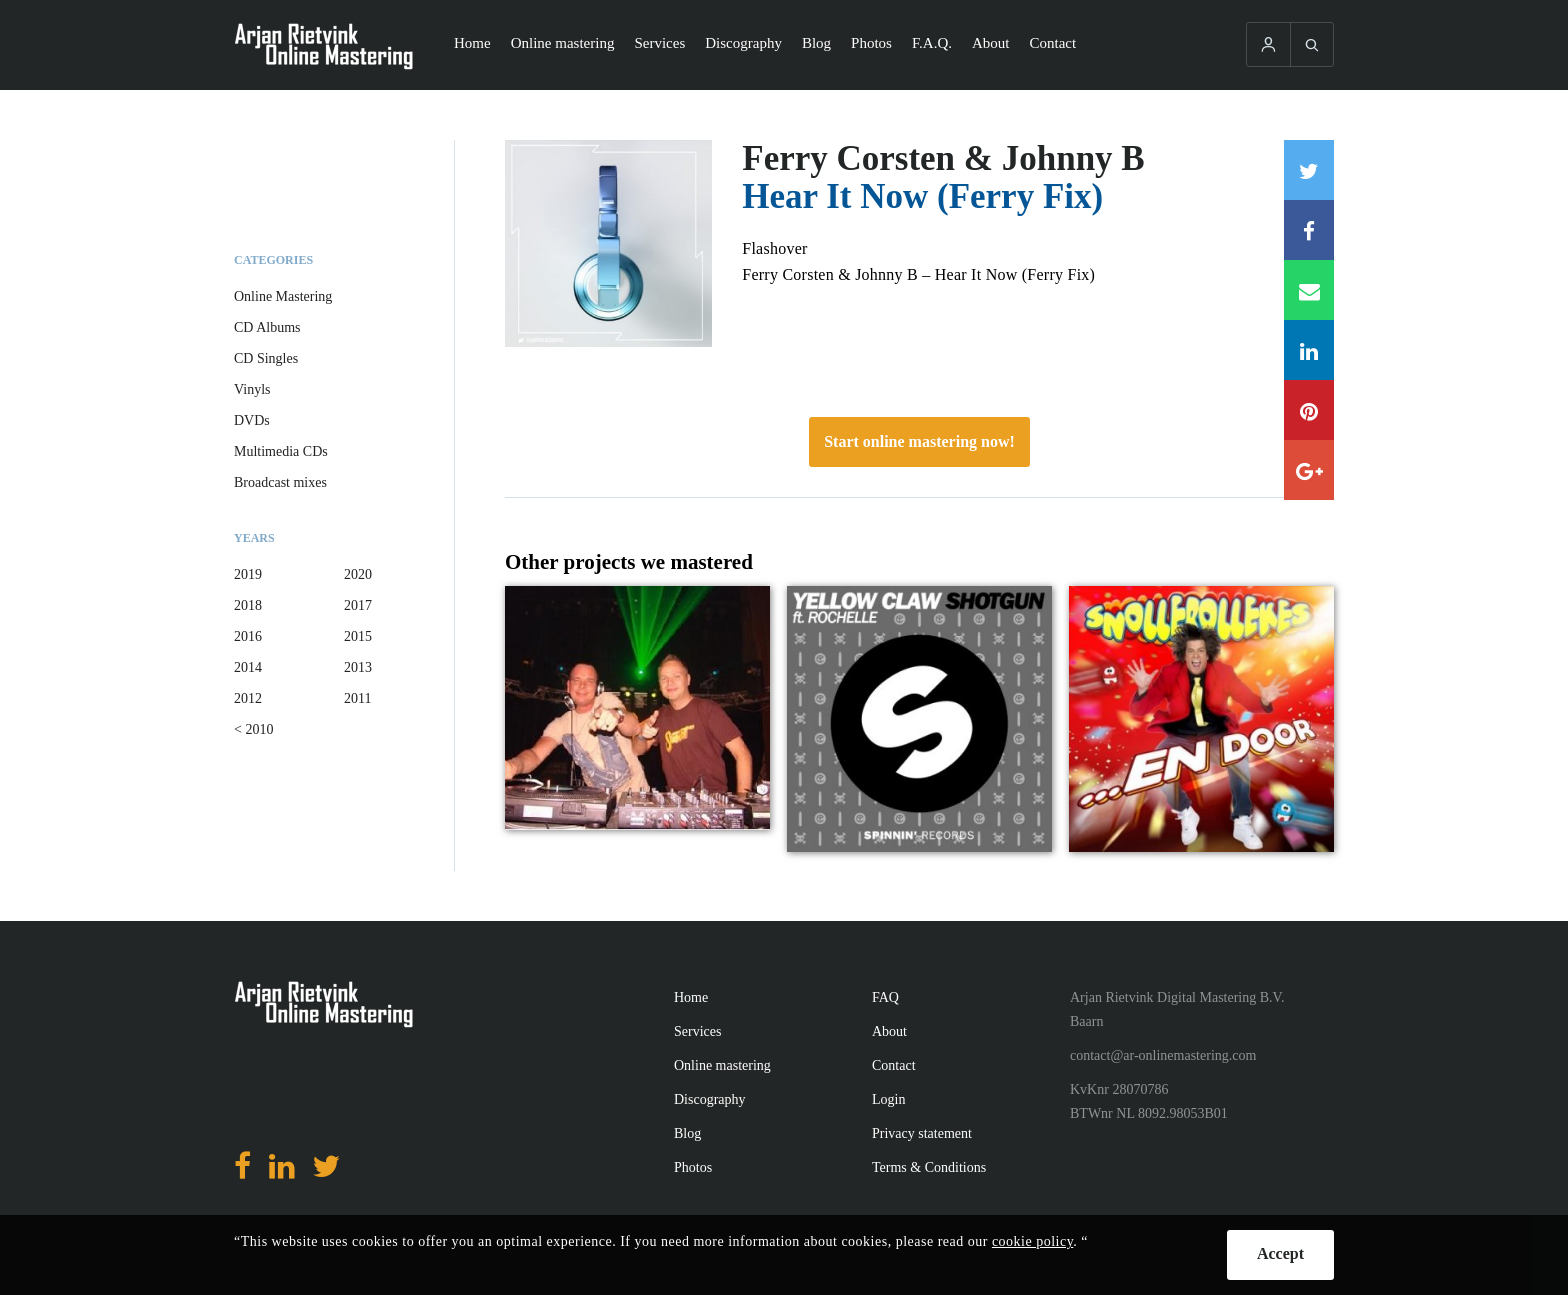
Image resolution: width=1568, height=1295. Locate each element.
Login (888, 1099)
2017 (358, 605)
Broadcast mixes (280, 482)
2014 (248, 667)
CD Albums (267, 327)
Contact (1053, 43)
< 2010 (253, 729)
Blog (816, 43)
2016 (248, 636)
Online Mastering (283, 296)
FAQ (885, 997)
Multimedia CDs (281, 451)
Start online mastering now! (919, 441)
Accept (1280, 1253)
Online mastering (563, 43)
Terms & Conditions (929, 1167)
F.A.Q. (932, 43)
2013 (358, 667)
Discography (743, 43)
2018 (248, 605)
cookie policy (1032, 1241)
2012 (248, 698)
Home (472, 43)
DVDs (252, 420)
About (991, 43)
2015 (358, 636)
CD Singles (266, 358)
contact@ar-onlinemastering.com (1163, 1055)
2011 (357, 698)
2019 (248, 574)
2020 (358, 574)
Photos (871, 43)
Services (659, 43)
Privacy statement (922, 1133)
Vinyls (252, 389)
